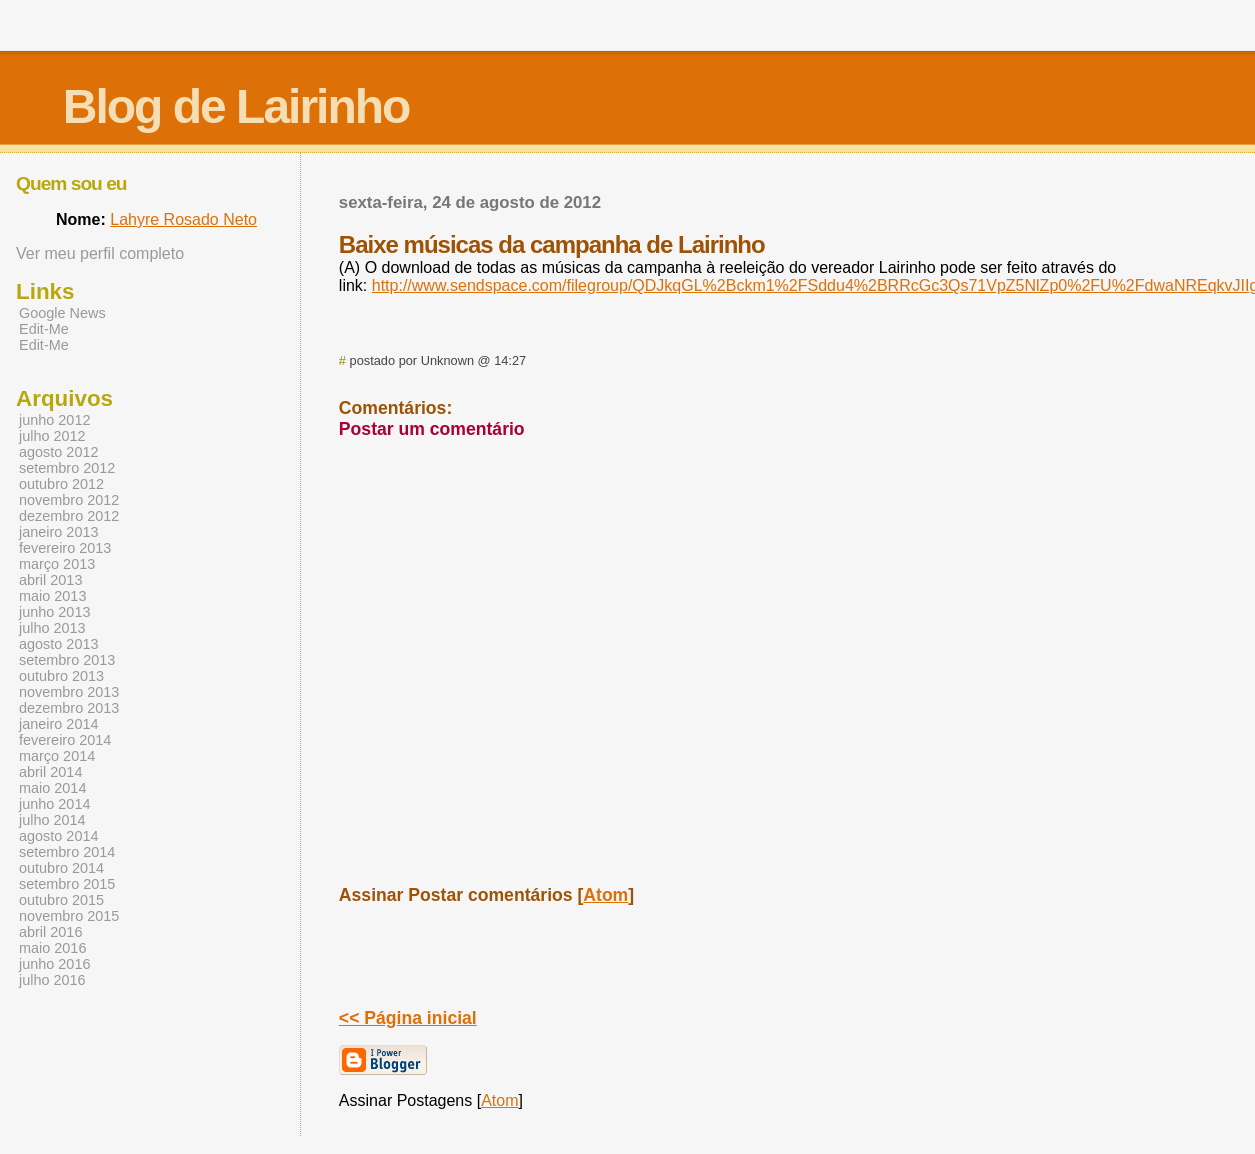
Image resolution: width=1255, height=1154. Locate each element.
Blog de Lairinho (236, 106)
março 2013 (57, 564)
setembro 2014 (67, 852)
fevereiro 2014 (65, 740)
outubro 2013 (61, 676)
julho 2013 (52, 628)
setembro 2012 (67, 468)
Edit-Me (44, 329)
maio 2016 (52, 948)
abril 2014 (50, 772)
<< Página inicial (408, 1018)
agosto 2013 (58, 644)
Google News (62, 313)
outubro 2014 (61, 868)
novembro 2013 (69, 692)
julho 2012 (52, 436)
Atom (605, 895)
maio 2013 (52, 596)
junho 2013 (54, 612)
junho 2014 (54, 804)
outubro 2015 (61, 900)
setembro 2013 (67, 660)
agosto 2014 (58, 836)
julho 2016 (52, 980)
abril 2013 (50, 580)
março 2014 (57, 756)
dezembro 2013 (69, 708)
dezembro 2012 (69, 516)
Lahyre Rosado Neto (183, 219)
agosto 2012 (58, 452)
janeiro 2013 (58, 532)
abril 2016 (50, 932)
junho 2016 (54, 964)
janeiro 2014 (58, 724)
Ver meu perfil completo (100, 253)
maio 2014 (52, 788)
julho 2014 (52, 820)
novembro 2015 (69, 916)
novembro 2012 (69, 500)
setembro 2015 (67, 884)
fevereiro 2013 (65, 548)
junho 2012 (54, 420)
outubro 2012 (61, 484)
